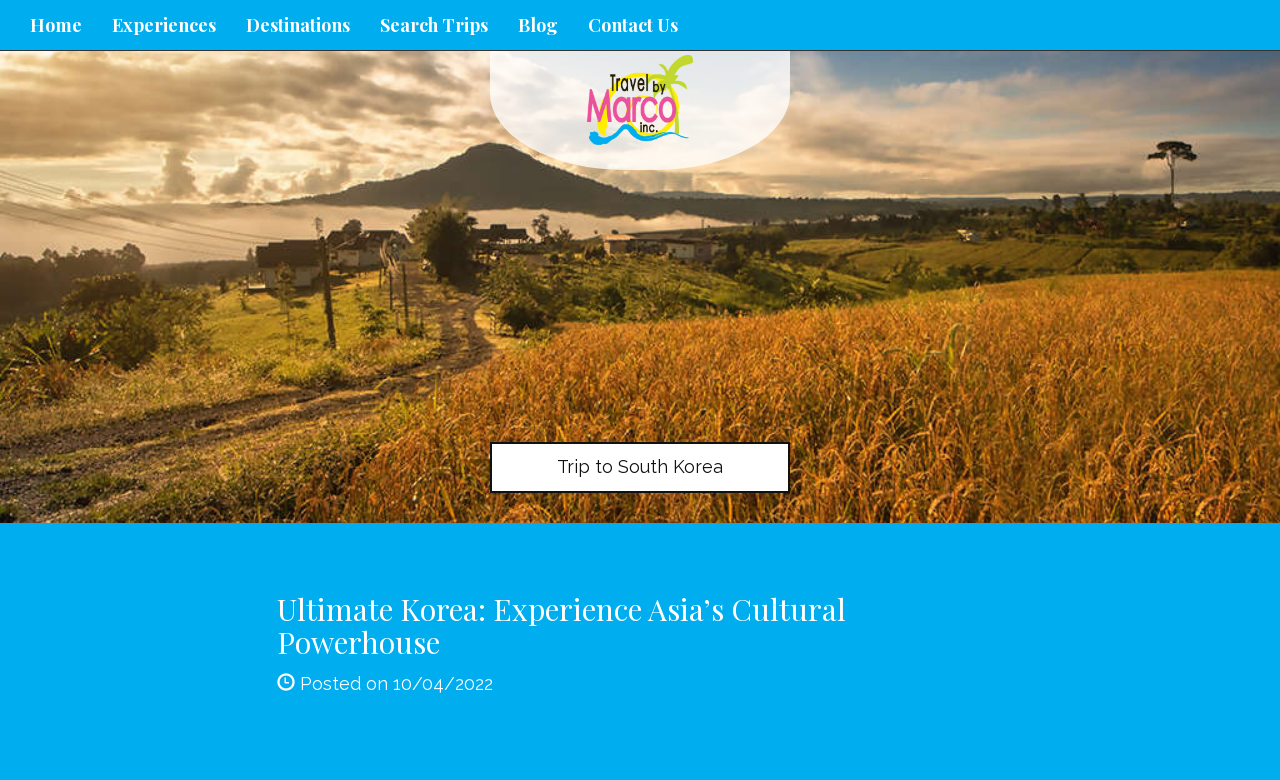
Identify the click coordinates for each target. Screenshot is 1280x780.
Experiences (164, 25)
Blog (538, 25)
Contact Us (633, 25)
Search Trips (434, 25)
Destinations (298, 25)
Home (56, 25)
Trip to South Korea (640, 466)
